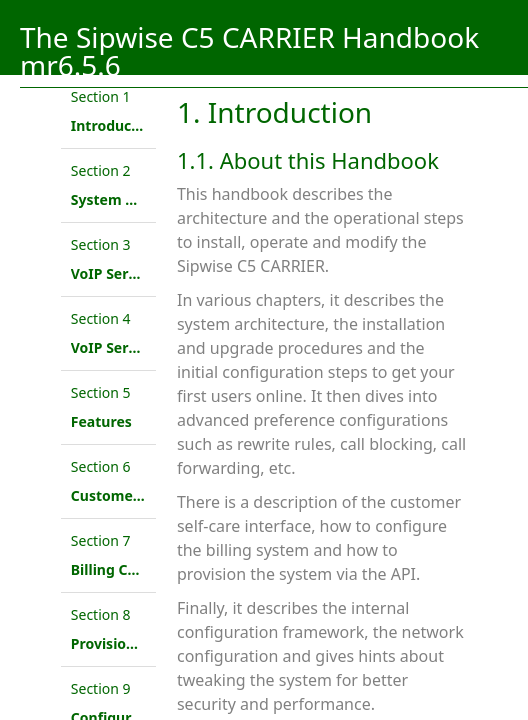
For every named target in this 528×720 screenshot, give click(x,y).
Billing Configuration (143, 569)
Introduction (115, 125)
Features (101, 421)
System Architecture (142, 199)
